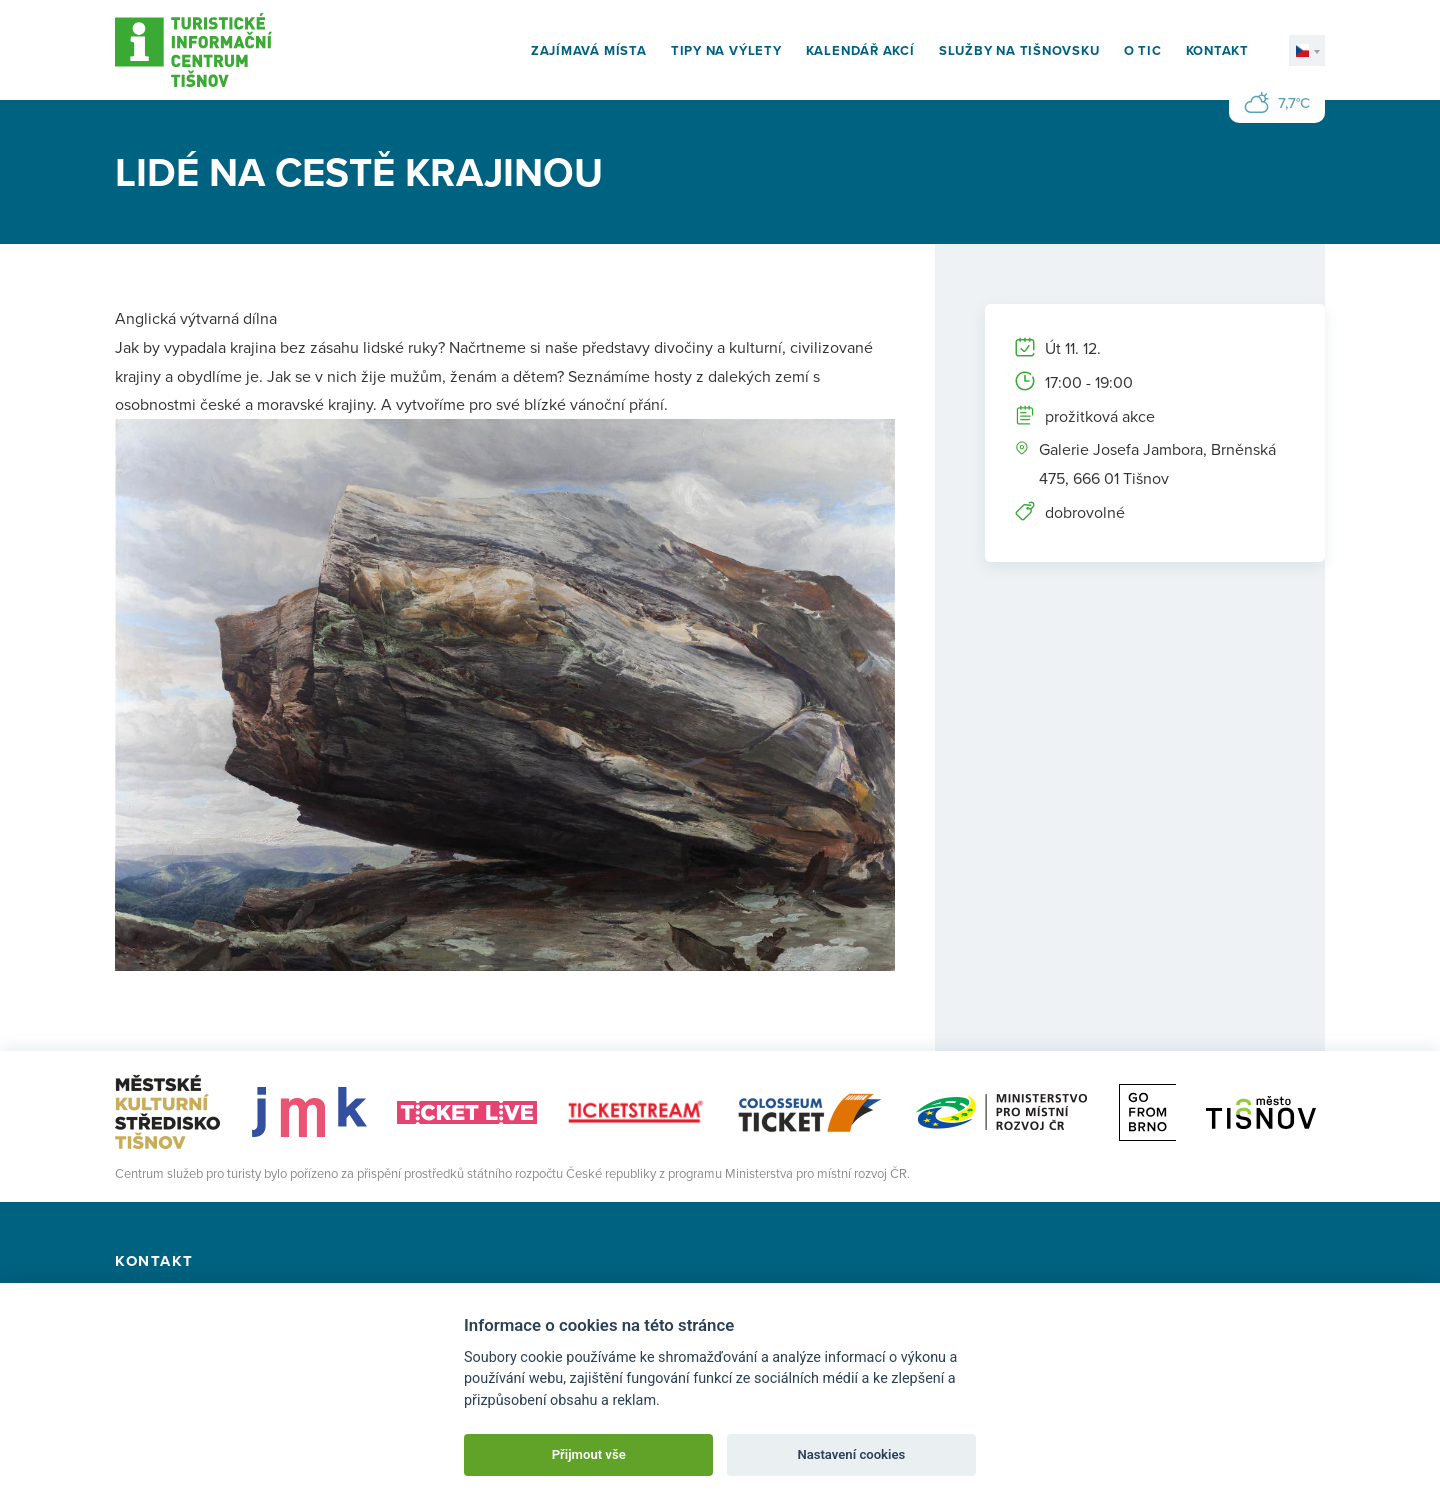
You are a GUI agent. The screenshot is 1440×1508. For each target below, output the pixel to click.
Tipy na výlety (726, 50)
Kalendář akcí (860, 50)
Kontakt (1217, 50)
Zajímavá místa (589, 50)
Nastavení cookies (851, 1454)
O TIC (1143, 50)
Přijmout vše (589, 1454)
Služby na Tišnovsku (1019, 50)
